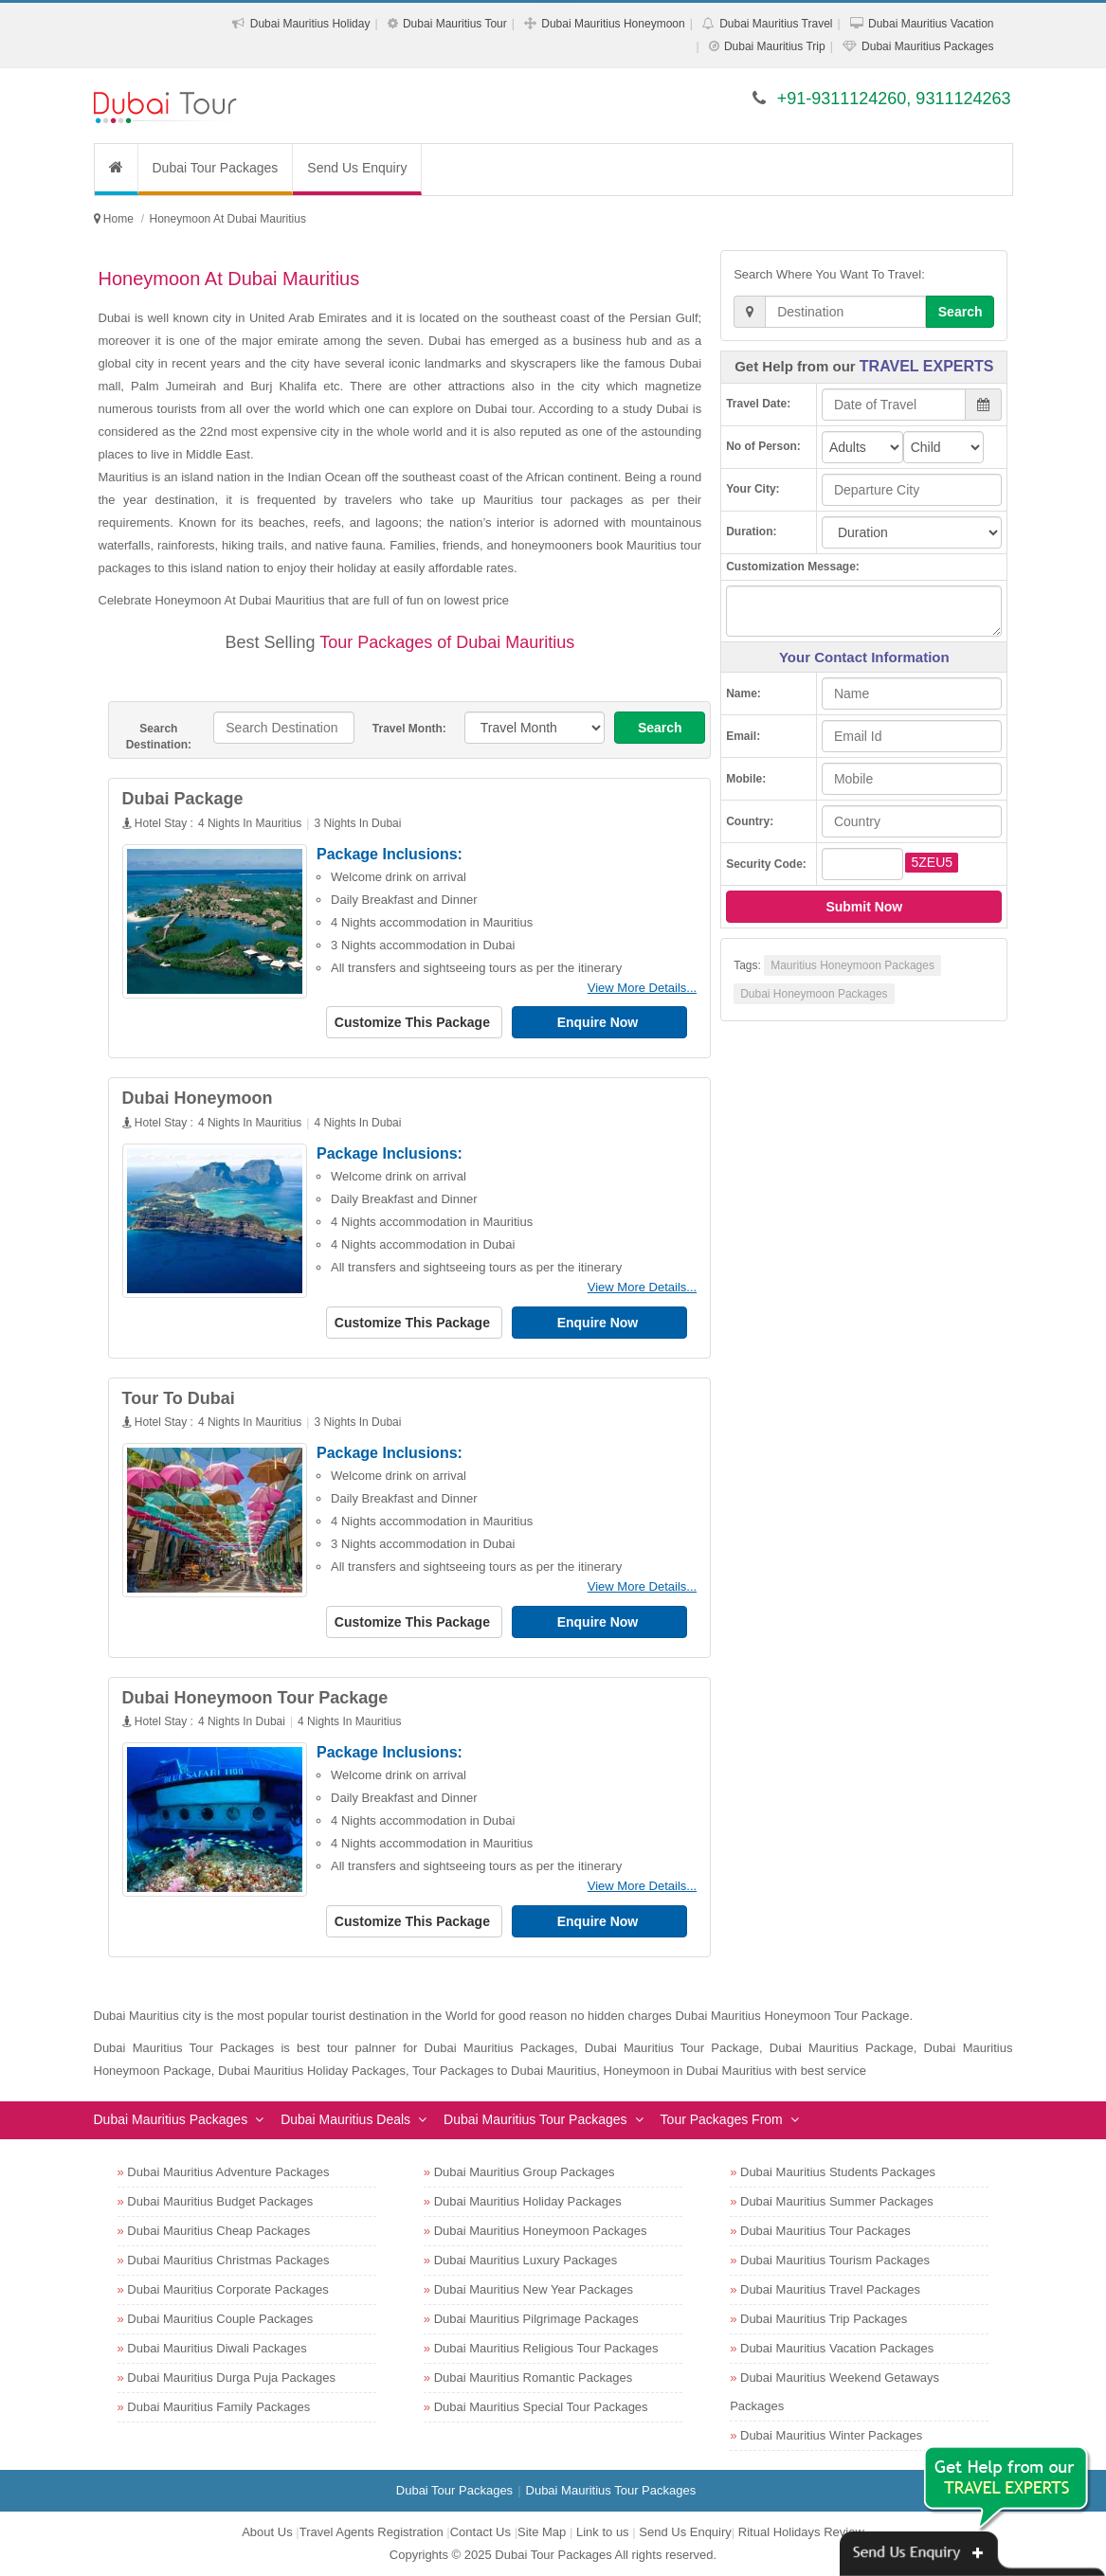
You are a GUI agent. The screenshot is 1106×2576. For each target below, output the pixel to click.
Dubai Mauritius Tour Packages (535, 2119)
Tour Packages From (722, 2119)
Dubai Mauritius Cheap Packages (218, 2231)
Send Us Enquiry (357, 167)
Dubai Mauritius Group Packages (524, 2172)
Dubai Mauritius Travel (775, 23)
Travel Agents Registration (371, 2532)
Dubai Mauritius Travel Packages (830, 2289)
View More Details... (642, 988)
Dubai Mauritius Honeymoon (612, 23)
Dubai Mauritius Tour (455, 23)
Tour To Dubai (178, 1398)
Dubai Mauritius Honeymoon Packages (540, 2231)
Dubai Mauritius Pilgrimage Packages (536, 2319)
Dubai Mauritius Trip (774, 46)
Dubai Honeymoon (197, 1098)
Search (660, 727)
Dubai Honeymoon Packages (813, 993)
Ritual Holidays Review (801, 2532)
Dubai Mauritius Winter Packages (831, 2435)
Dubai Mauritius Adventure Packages (228, 2172)
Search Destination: (158, 736)
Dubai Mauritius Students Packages (837, 2172)
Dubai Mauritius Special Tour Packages (541, 2407)
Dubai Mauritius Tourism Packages (835, 2260)
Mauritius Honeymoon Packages (852, 965)
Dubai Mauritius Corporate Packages (227, 2289)
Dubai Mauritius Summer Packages (837, 2201)
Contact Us (480, 2532)
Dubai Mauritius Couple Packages (220, 2319)
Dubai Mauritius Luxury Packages (526, 2260)
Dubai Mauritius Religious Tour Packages (546, 2348)
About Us (267, 2532)
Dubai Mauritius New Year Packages (533, 2289)
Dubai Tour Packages (216, 167)
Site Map (541, 2532)
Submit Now (863, 906)
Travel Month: (409, 728)
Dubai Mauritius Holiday (310, 23)
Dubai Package (183, 798)
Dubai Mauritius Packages (927, 46)
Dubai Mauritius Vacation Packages (837, 2348)
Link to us (602, 2532)
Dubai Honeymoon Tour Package (255, 1697)
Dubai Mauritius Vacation (931, 23)
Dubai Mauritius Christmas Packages (228, 2260)
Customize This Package (414, 1022)
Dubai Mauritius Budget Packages (220, 2201)
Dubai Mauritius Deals (345, 2119)
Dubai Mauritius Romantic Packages (533, 2377)
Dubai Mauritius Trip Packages (823, 2319)
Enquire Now (599, 1022)
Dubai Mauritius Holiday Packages (528, 2201)
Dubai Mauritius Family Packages (218, 2407)
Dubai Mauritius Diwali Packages (216, 2348)
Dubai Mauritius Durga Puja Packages (231, 2377)
